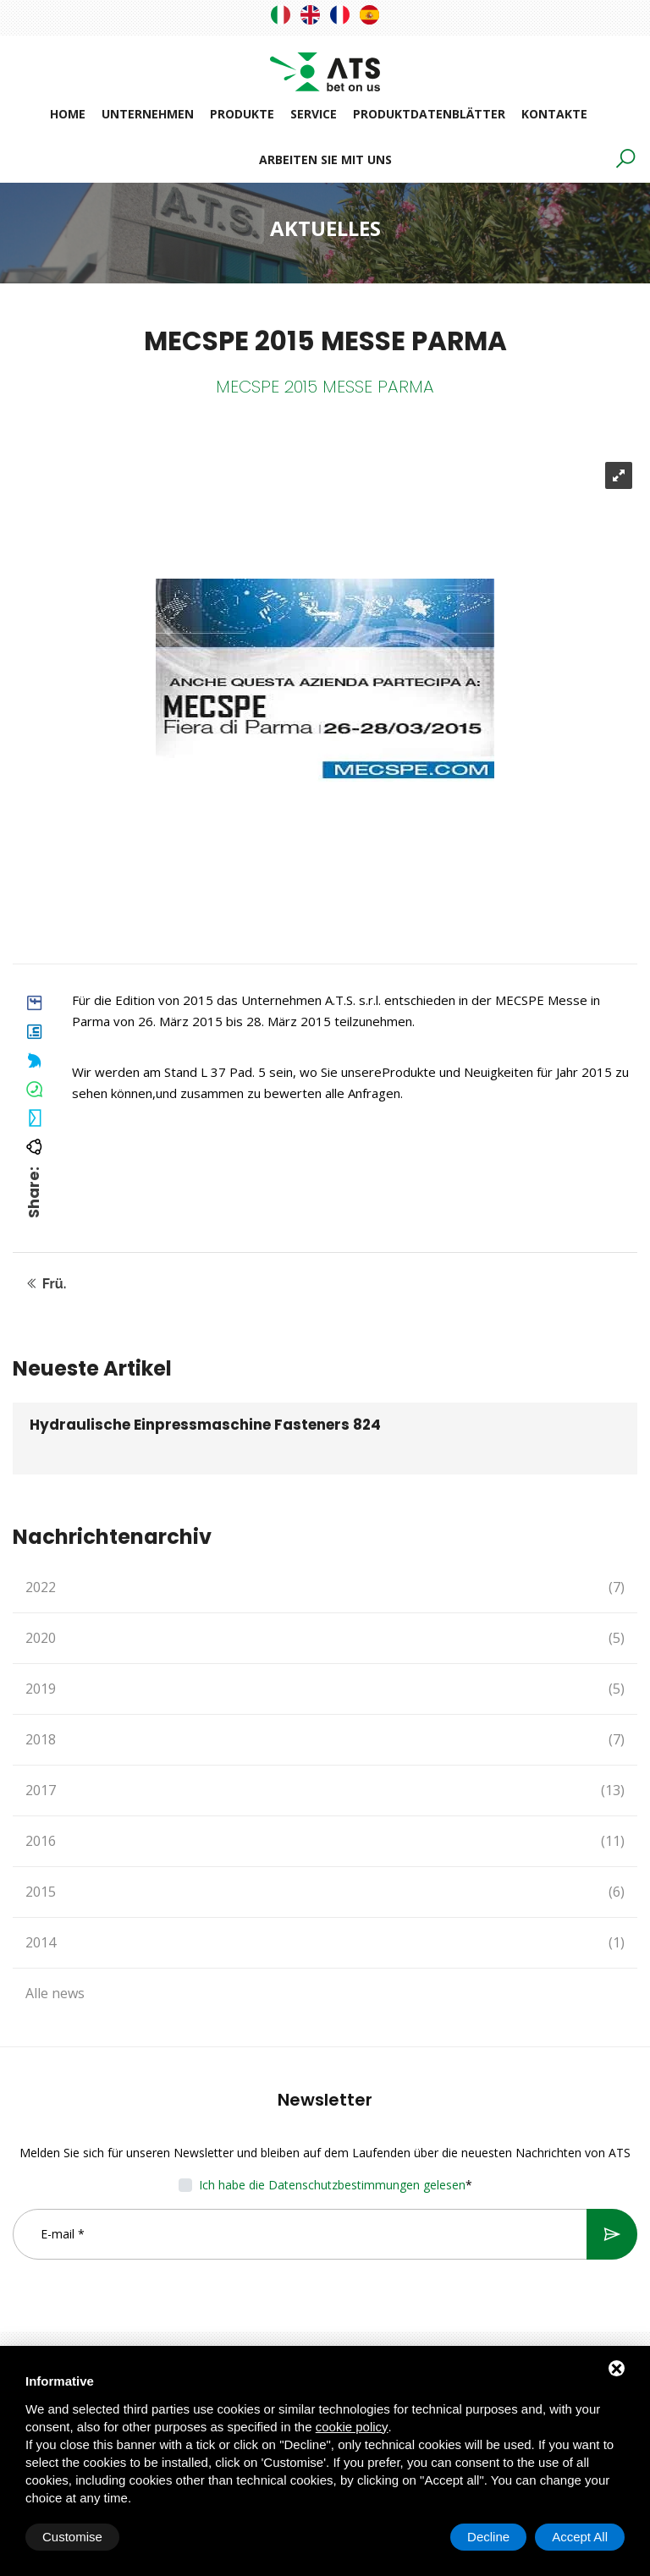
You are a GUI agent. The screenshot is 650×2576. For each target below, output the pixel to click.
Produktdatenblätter (429, 114)
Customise (72, 2536)
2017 (325, 1790)
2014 (325, 1942)
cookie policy (352, 2426)
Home (67, 114)
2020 (325, 1638)
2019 (325, 1689)
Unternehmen (148, 114)
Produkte (242, 114)
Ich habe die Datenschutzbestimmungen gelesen (332, 2185)
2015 (325, 1892)
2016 (325, 1841)
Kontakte (554, 114)
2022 (325, 1587)
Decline (488, 2536)
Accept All (580, 2536)
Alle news (55, 1993)
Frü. (45, 1284)
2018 (325, 1739)
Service (313, 114)
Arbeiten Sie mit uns (325, 159)
